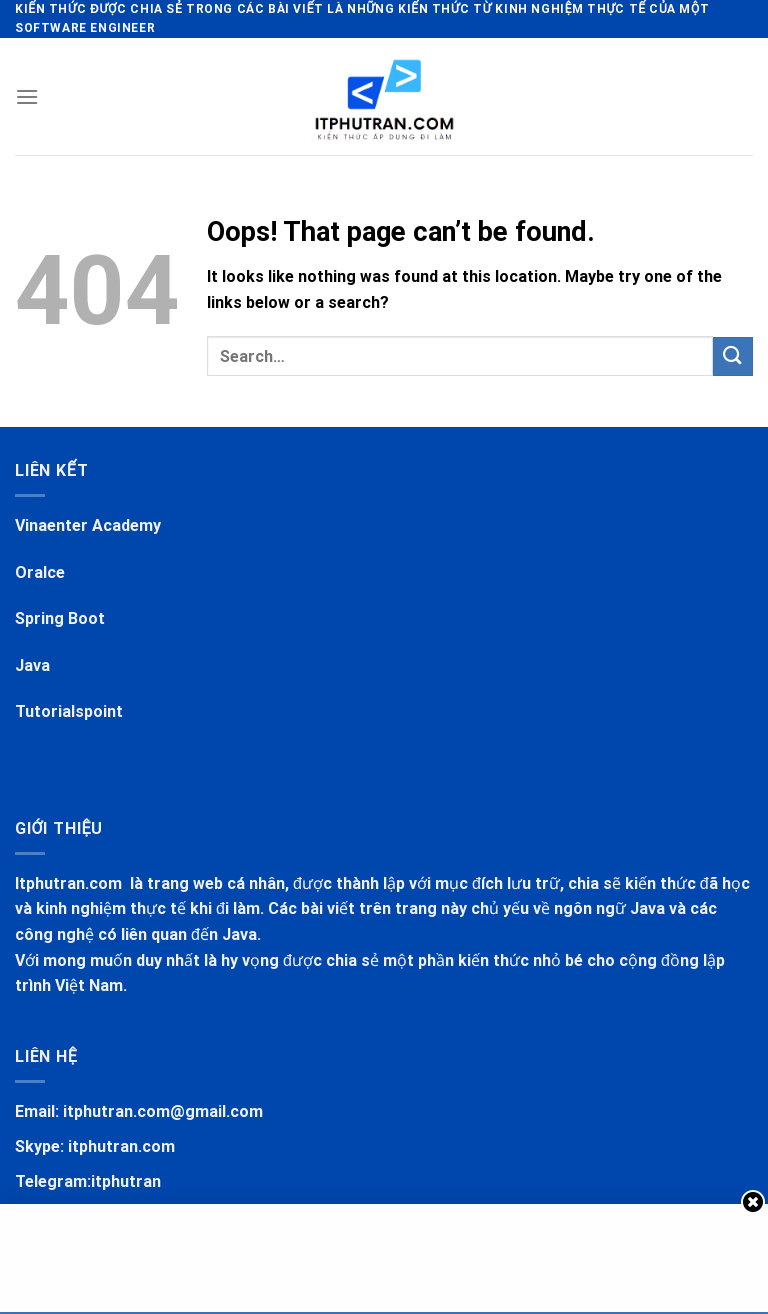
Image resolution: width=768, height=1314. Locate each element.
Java (32, 665)
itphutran (126, 1181)
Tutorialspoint (69, 711)
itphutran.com (121, 1146)
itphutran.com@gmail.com (163, 1111)
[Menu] (27, 96)
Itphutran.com (70, 883)
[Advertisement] (384, 1254)
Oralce (40, 572)
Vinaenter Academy (88, 525)
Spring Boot (60, 618)
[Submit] (733, 356)
